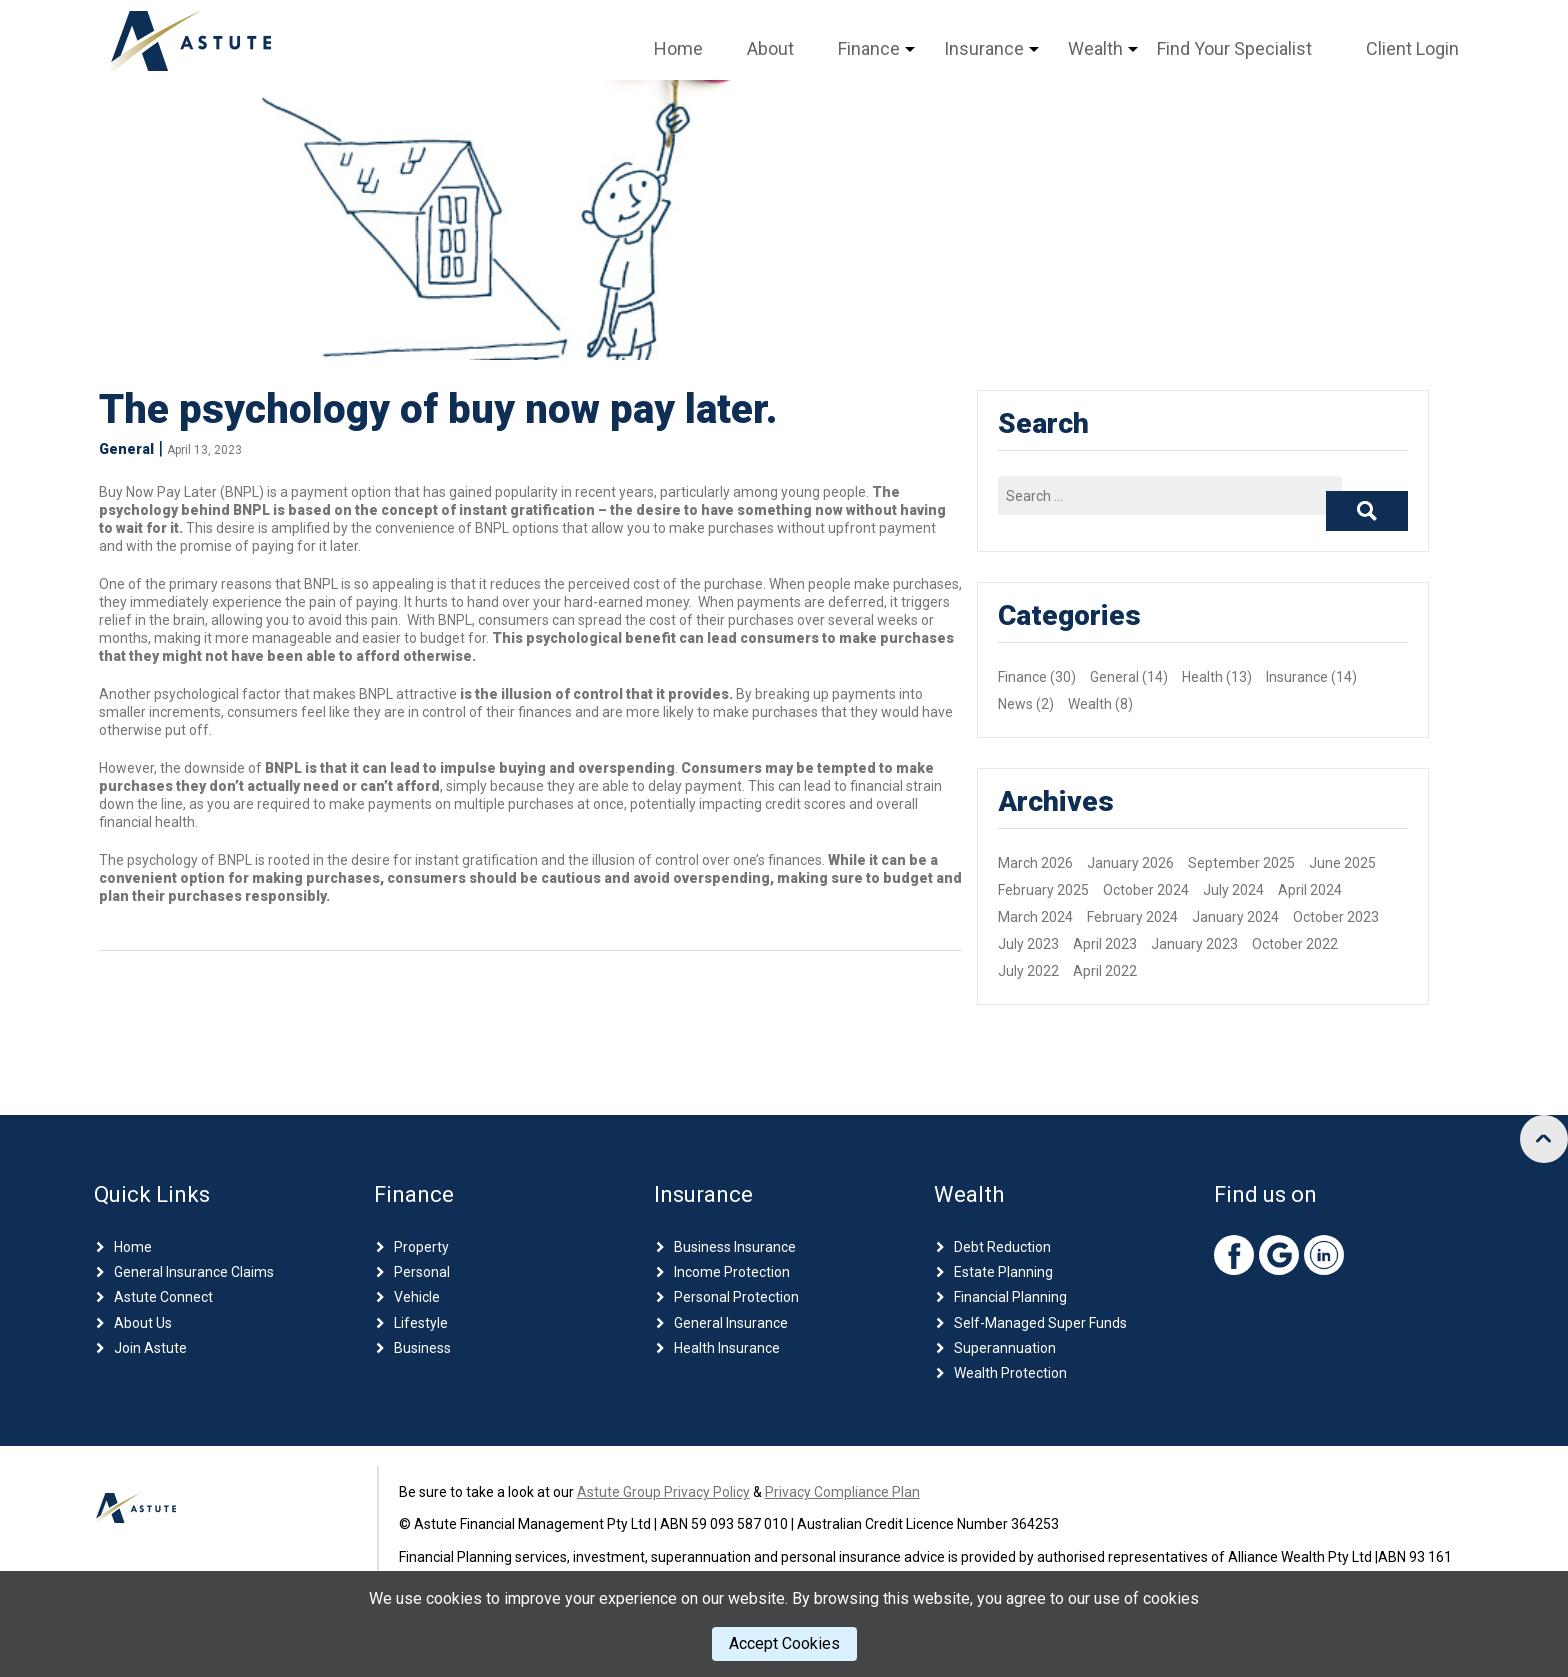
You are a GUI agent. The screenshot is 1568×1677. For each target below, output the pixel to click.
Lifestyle (421, 1323)
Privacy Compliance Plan (842, 1492)
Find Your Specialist (1234, 48)
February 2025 (1043, 890)
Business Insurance (735, 1247)
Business (422, 1348)
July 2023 (1028, 944)
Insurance (984, 48)
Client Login (1412, 48)
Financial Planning (1010, 1297)
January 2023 (1194, 944)
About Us (143, 1323)
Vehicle (417, 1297)
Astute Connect (163, 1297)
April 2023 (1105, 944)
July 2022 (1028, 971)
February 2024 (1132, 917)
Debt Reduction (1002, 1247)
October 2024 (1146, 890)
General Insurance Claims (194, 1272)
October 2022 (1295, 944)
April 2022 (1105, 971)
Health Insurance (727, 1348)
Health (1202, 677)
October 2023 (1336, 917)
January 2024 (1235, 917)
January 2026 (1130, 863)
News (1015, 704)
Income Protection (732, 1272)
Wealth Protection (1010, 1373)
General (126, 449)
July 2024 (1233, 890)
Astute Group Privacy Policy (663, 1492)
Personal (422, 1272)
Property (421, 1247)
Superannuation (1005, 1348)
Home (678, 48)
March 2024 (1035, 917)
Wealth (1095, 48)
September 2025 (1241, 863)
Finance (869, 48)
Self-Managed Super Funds (1040, 1323)
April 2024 (1310, 890)
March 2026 (1035, 863)
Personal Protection (736, 1297)
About (770, 48)
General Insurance (731, 1323)
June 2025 (1342, 863)
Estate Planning (1003, 1272)
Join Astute (150, 1348)
